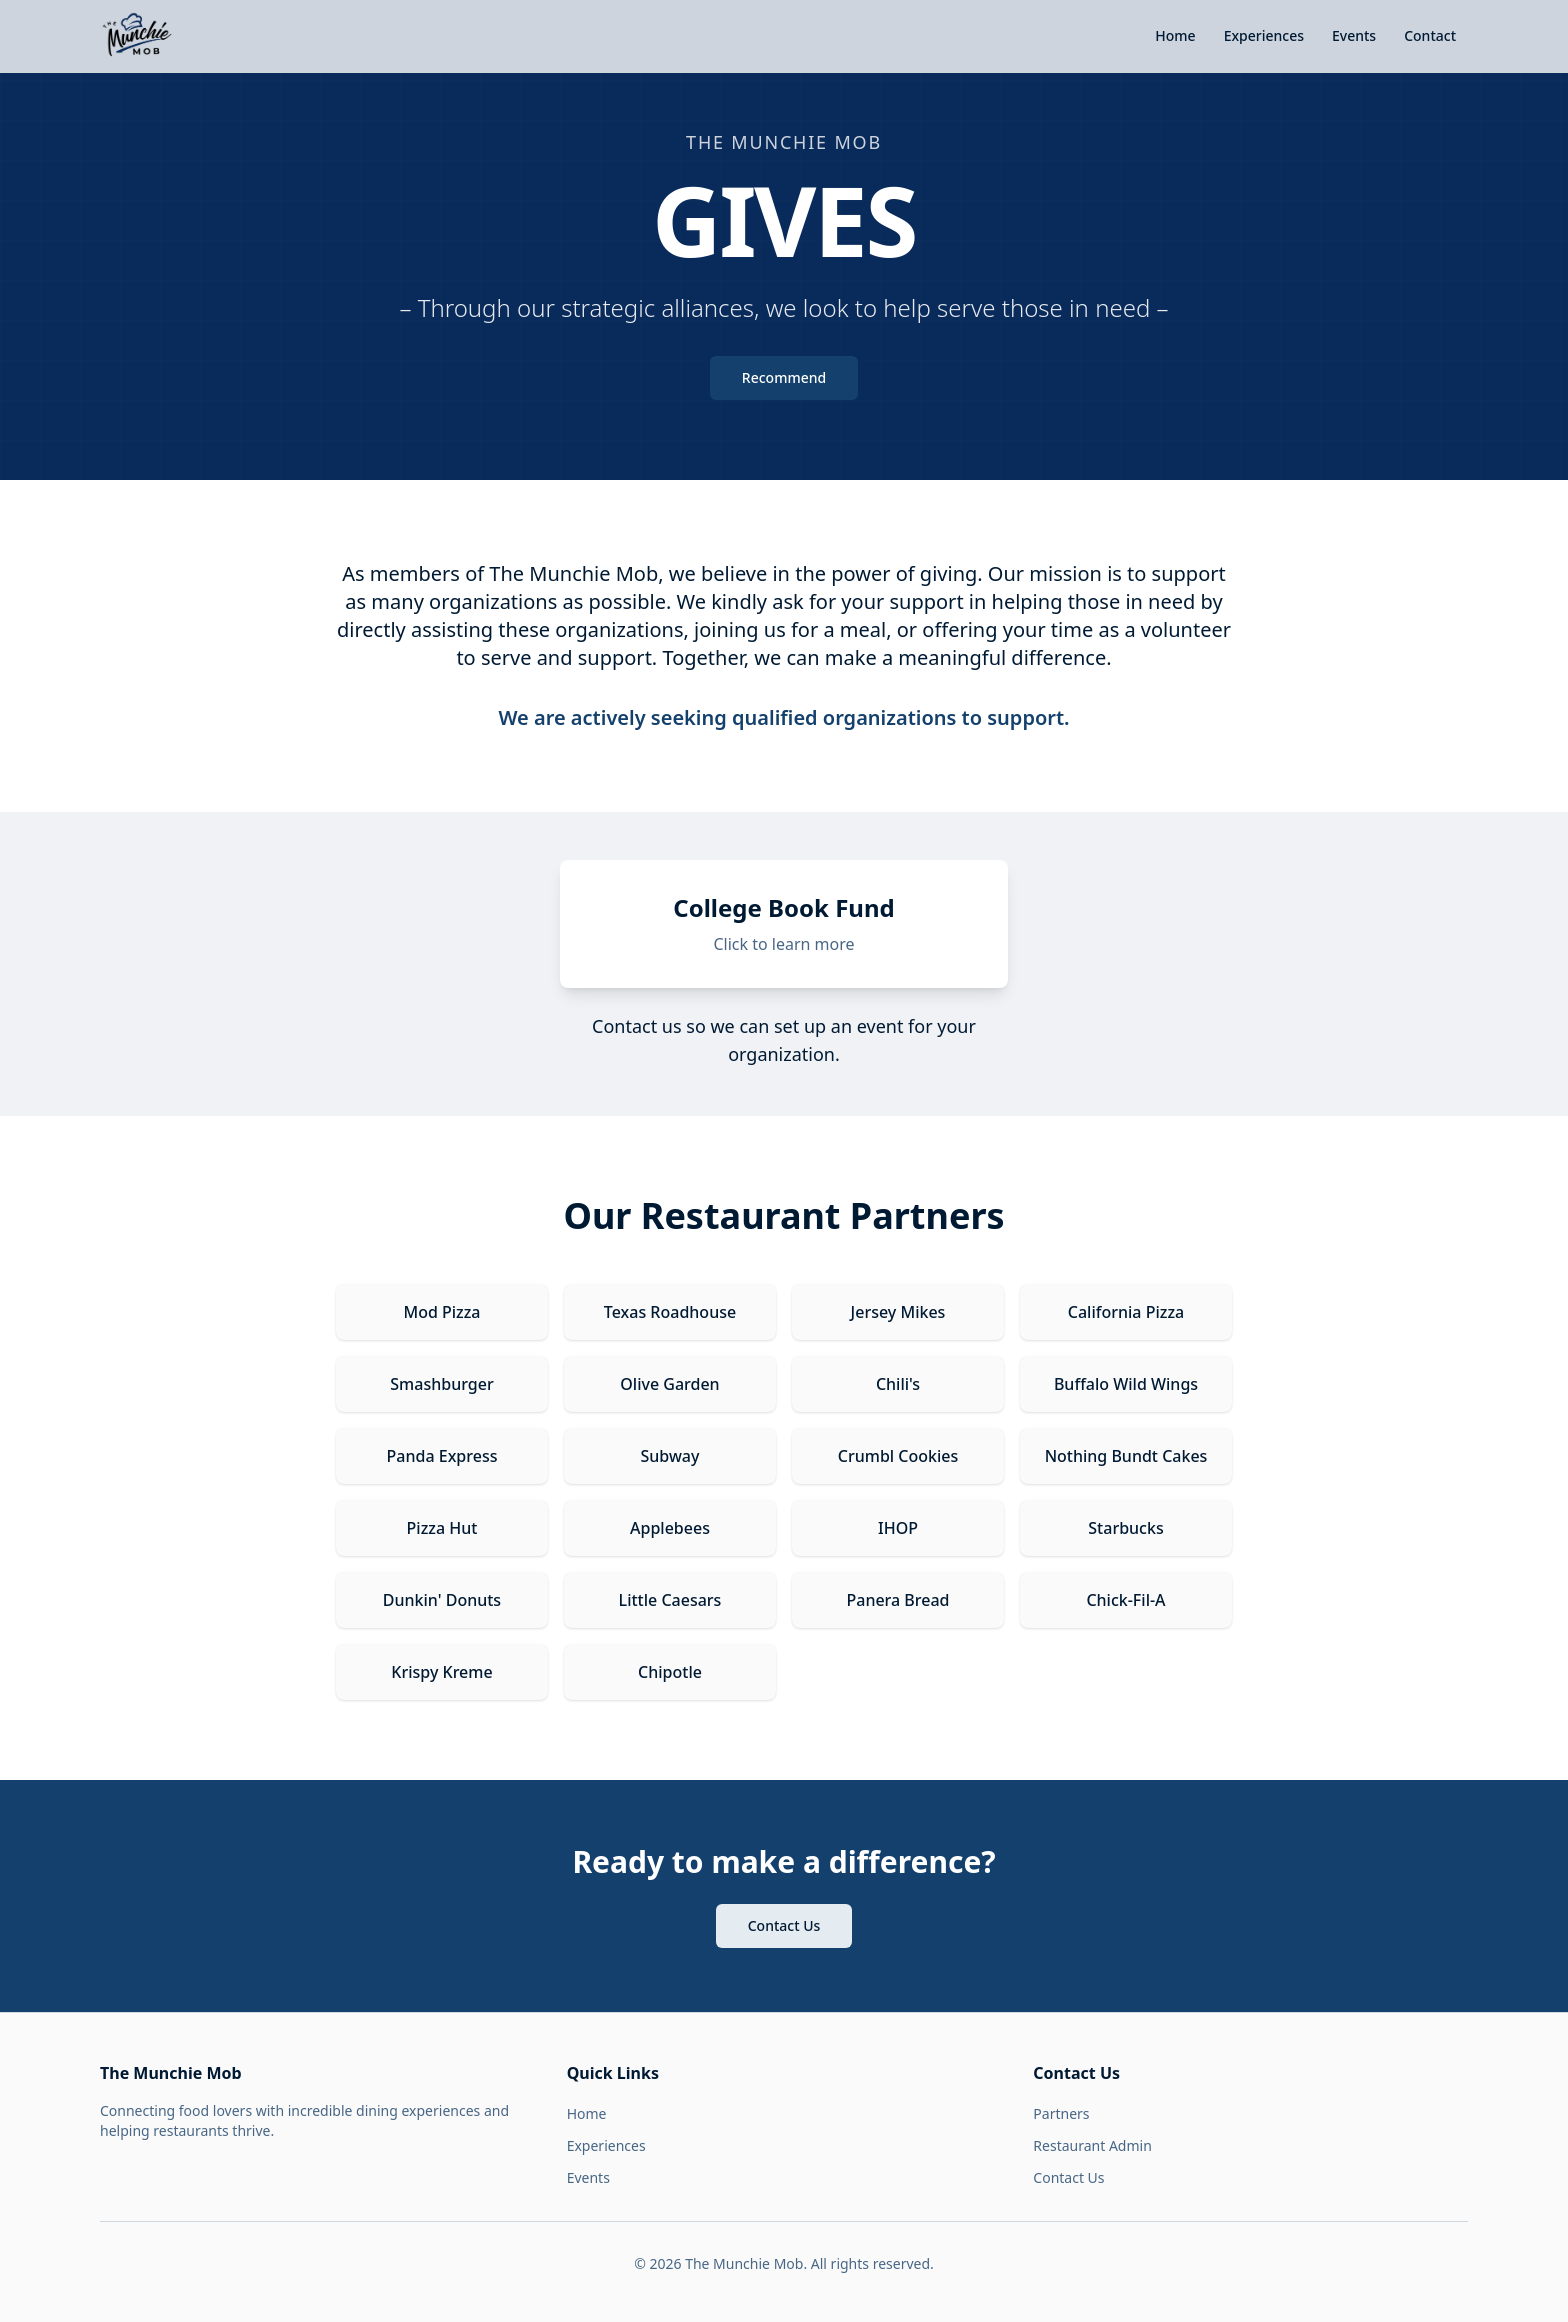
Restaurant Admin (1092, 2145)
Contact (1430, 35)
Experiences (1264, 35)
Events (1354, 35)
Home (1175, 35)
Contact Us (784, 1925)
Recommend (784, 377)
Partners (1061, 2113)
